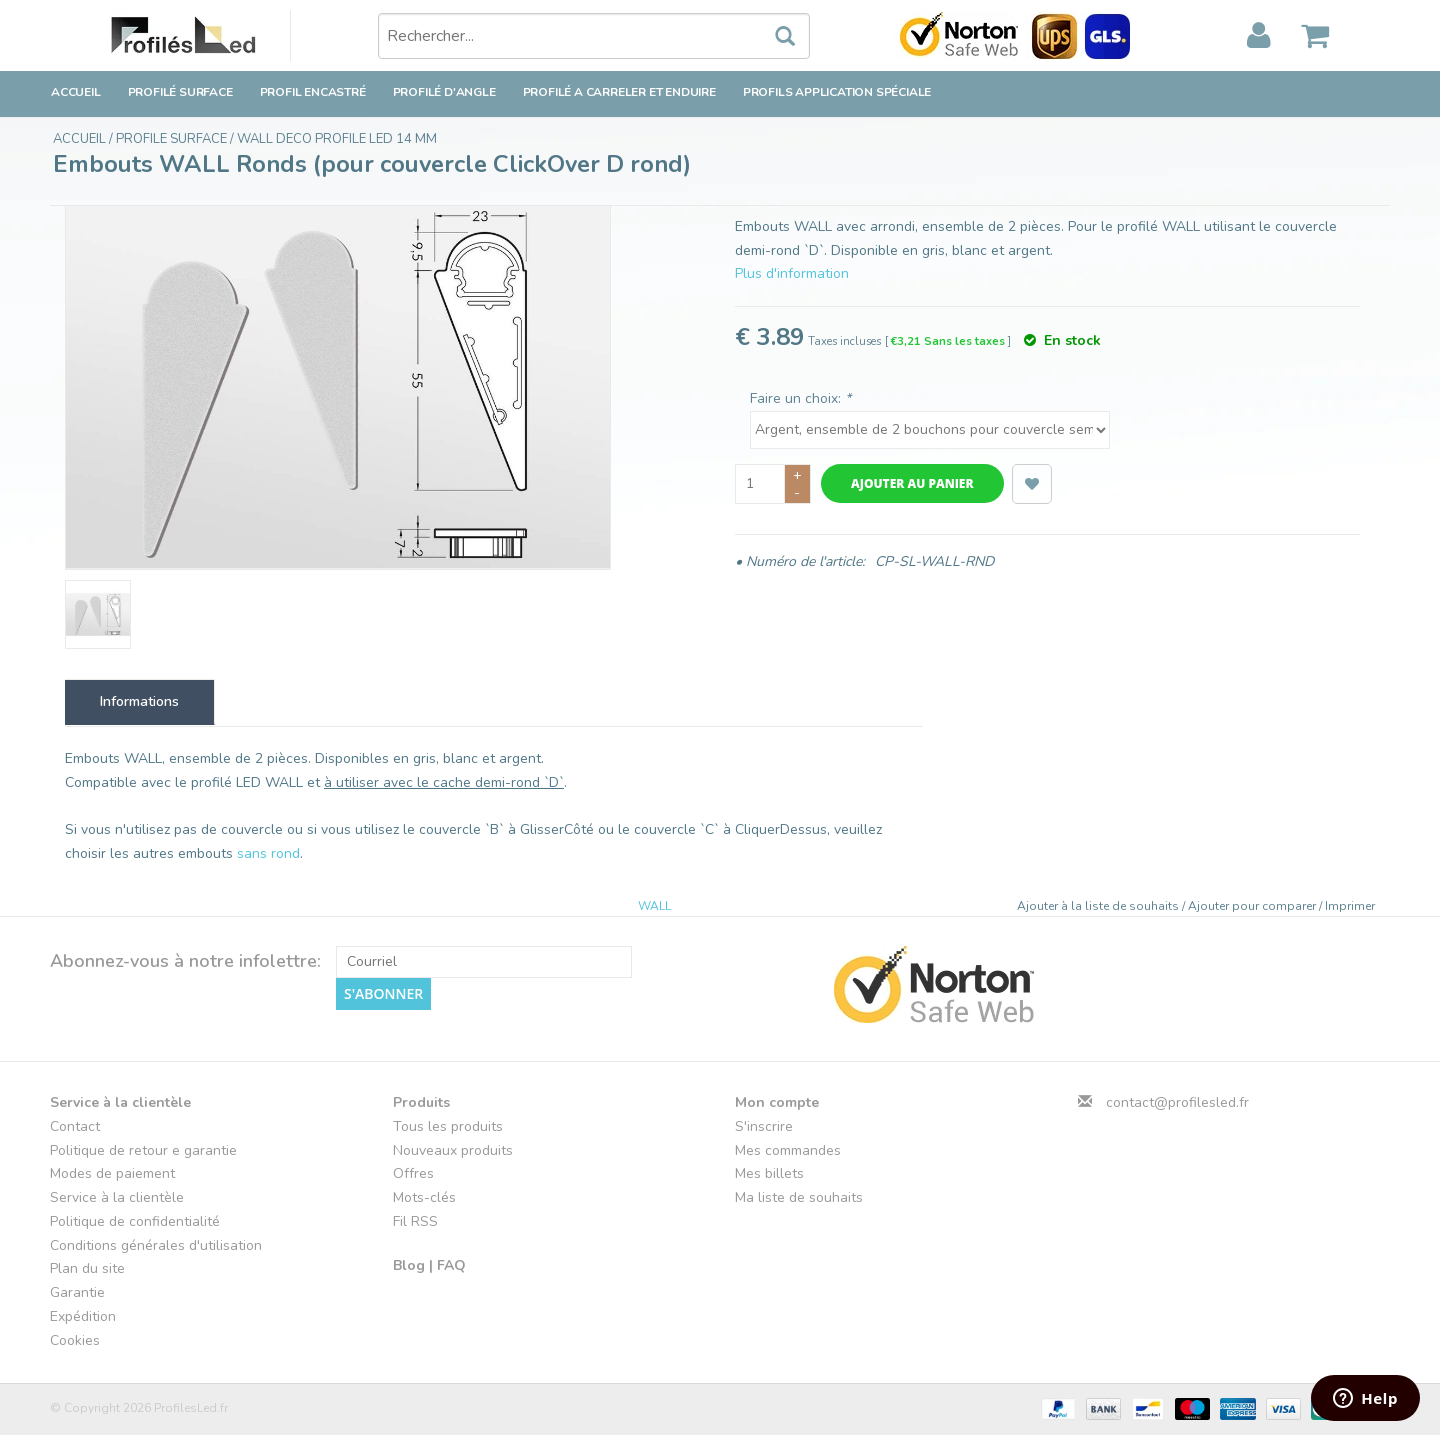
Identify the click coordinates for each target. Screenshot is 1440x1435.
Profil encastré (313, 92)
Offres (413, 1173)
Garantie (77, 1292)
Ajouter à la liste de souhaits (1099, 906)
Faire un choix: (800, 398)
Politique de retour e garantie (143, 1150)
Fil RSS (415, 1221)
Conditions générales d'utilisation (156, 1245)
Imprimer (1350, 906)
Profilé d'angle (444, 92)
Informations (139, 701)
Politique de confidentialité (135, 1221)
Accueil (76, 92)
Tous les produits (448, 1126)
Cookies (75, 1340)
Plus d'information (792, 273)
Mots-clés (424, 1197)
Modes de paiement (112, 1173)
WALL (654, 906)
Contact (75, 1126)
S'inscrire (764, 1126)
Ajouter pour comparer (1253, 906)
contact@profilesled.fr (1177, 1102)
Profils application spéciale (837, 92)
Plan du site (87, 1268)
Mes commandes (788, 1150)
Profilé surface (180, 92)
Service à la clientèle (117, 1197)
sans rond (268, 853)
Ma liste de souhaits (799, 1197)
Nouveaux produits (453, 1150)
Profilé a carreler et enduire (619, 92)
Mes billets (769, 1173)
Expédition (83, 1316)
